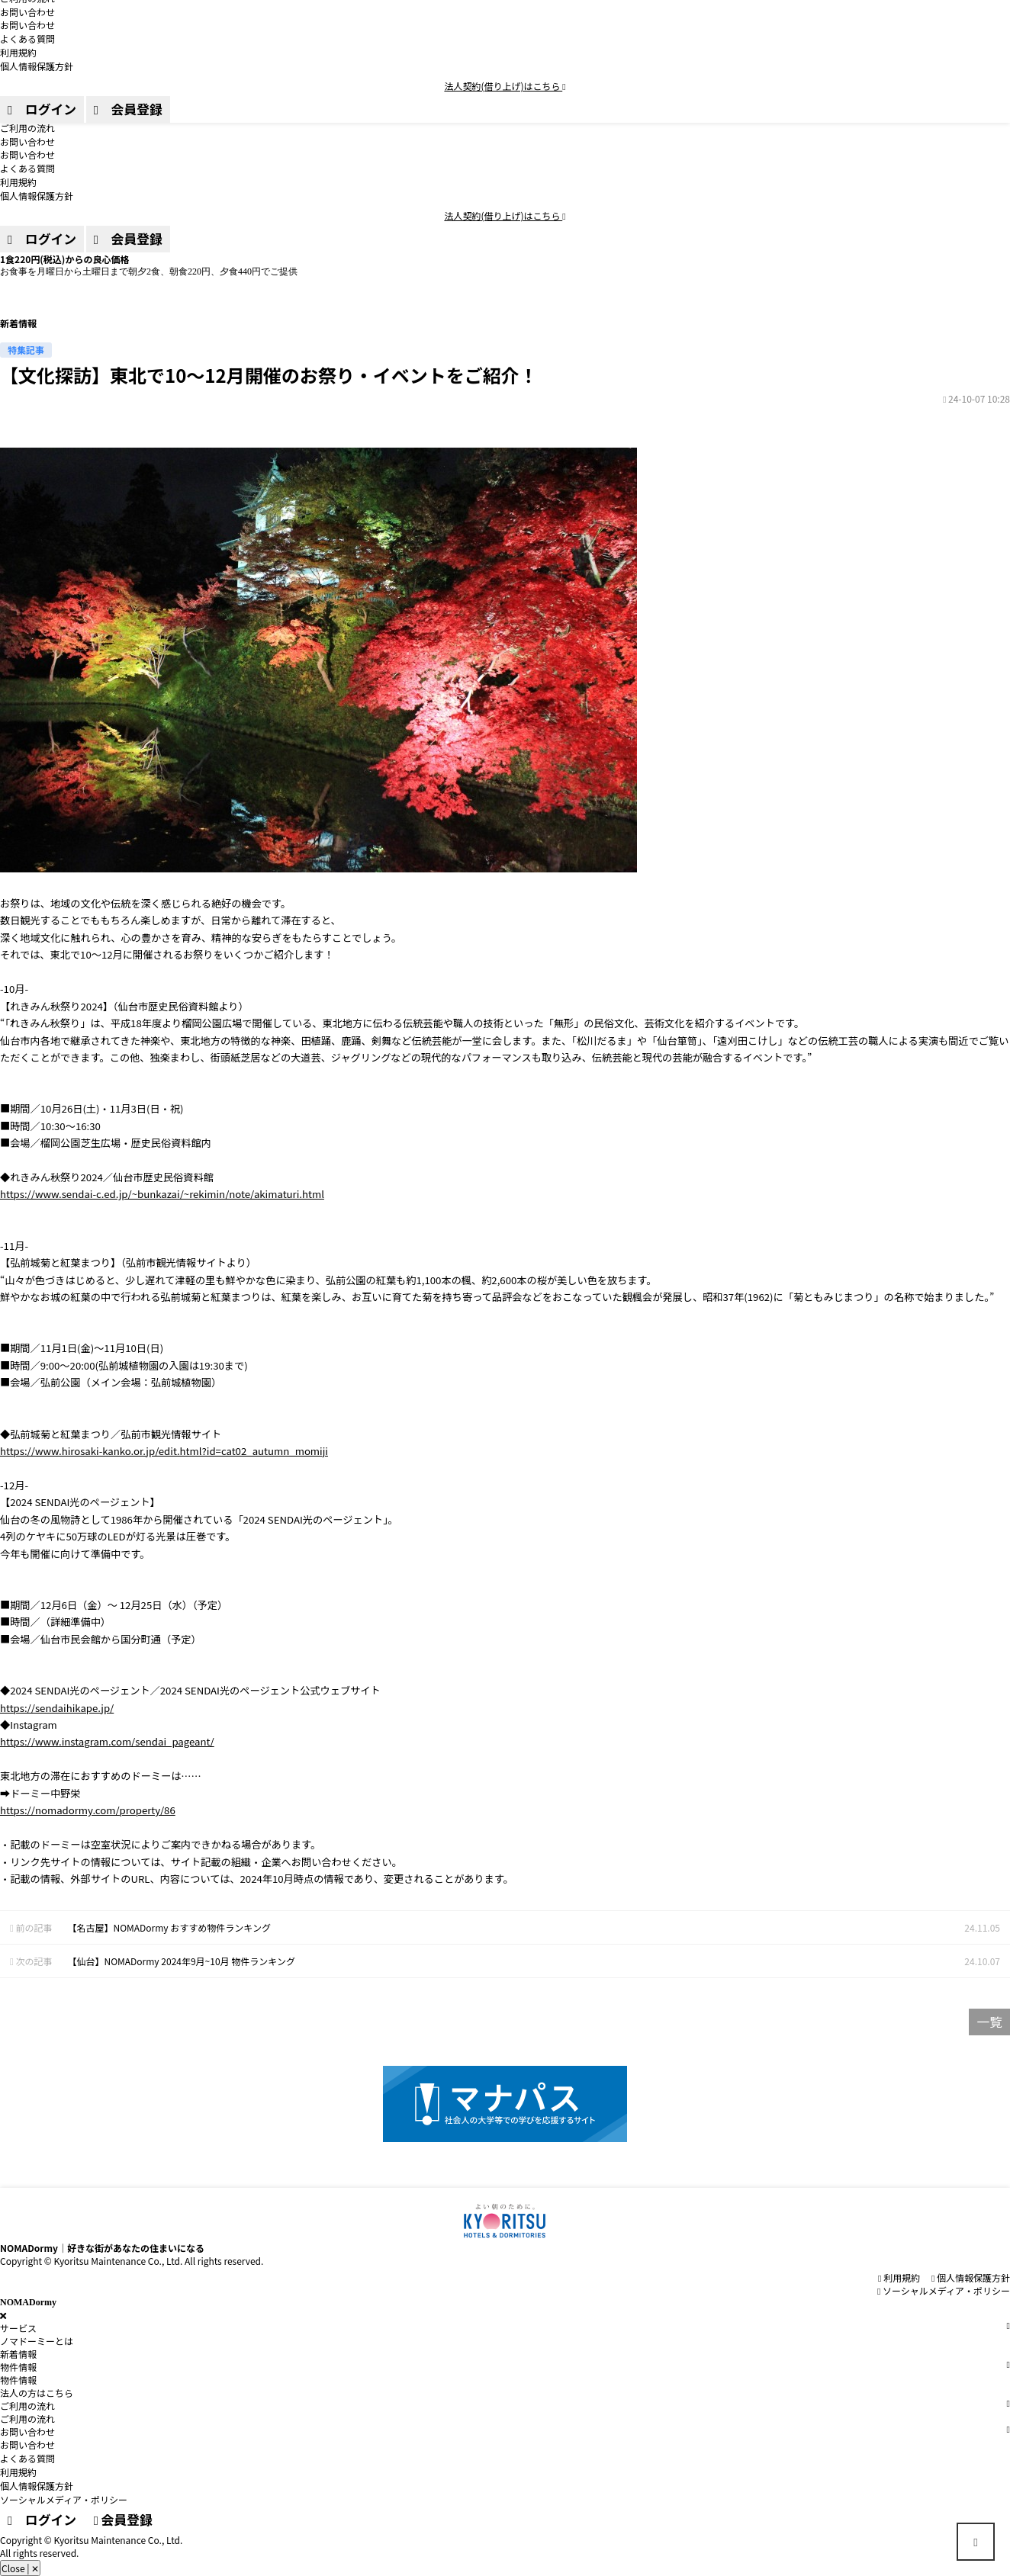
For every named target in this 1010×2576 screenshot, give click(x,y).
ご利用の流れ (27, 127)
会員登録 (128, 239)
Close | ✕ (20, 2568)
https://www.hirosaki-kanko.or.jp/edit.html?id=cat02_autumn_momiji (164, 1451)
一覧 (989, 2021)
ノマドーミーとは (36, 2340)
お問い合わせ (27, 141)
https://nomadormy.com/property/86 (87, 1810)
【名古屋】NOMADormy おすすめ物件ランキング (169, 1927)
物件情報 (18, 2379)
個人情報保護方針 (36, 195)
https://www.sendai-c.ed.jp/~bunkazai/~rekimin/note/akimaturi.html (162, 1194)
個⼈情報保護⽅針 (970, 2277)
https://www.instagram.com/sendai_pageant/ (107, 1741)
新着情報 (18, 2353)
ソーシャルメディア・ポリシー (943, 2290)
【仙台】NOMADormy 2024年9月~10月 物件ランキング (180, 1960)
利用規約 (18, 181)
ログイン (42, 239)
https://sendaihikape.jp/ (57, 1708)
